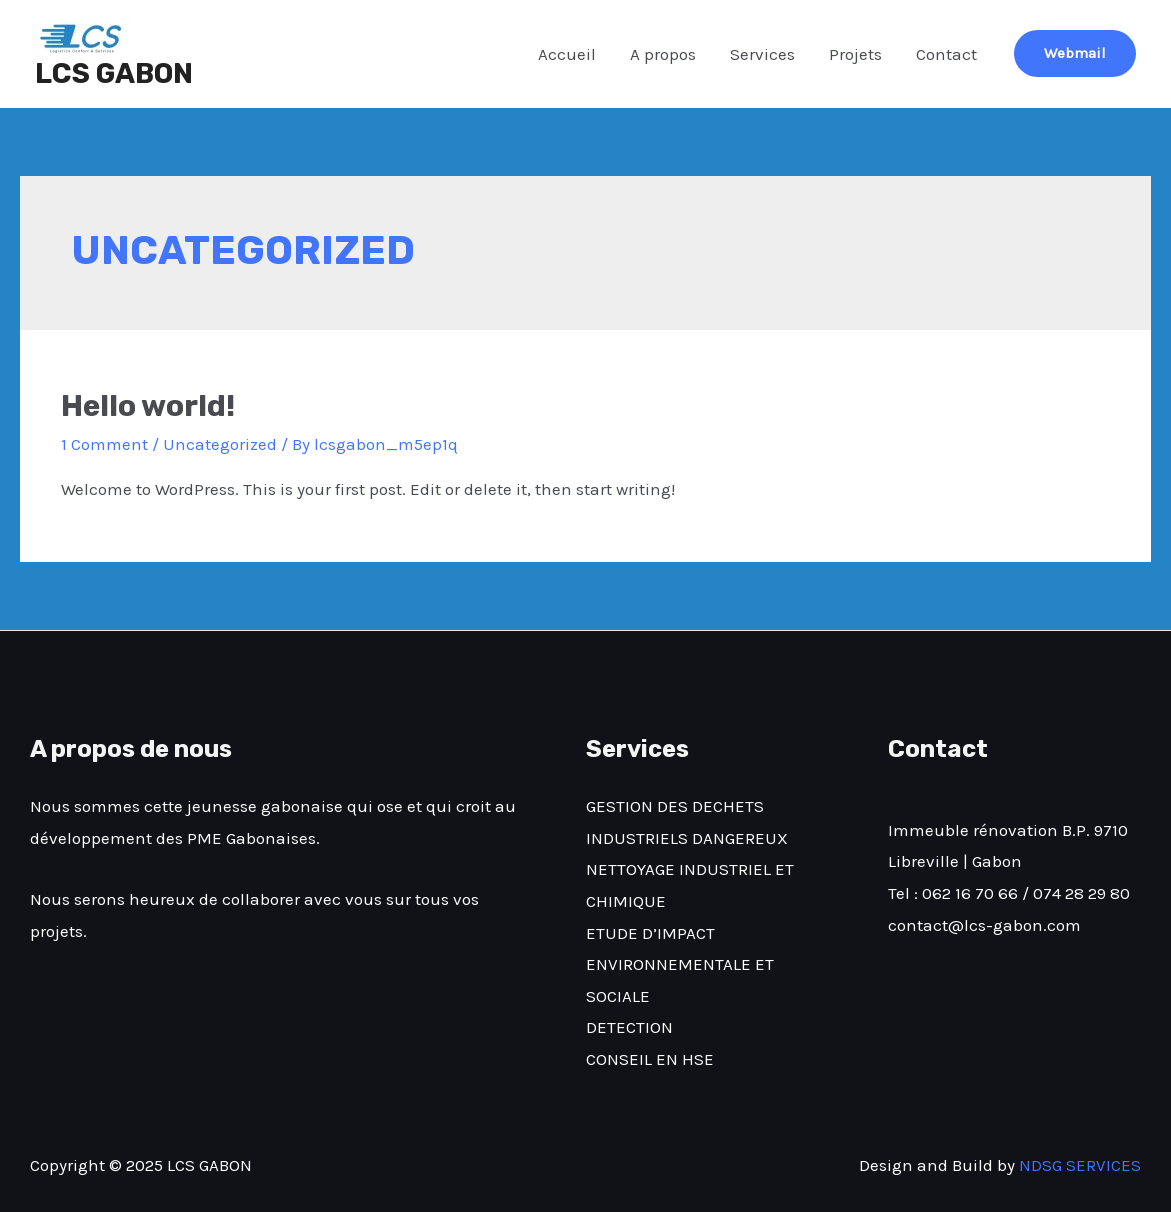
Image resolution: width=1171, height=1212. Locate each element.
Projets (855, 54)
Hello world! (148, 406)
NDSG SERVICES (1080, 1165)
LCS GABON (114, 73)
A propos (663, 54)
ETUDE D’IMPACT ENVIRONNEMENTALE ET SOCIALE (680, 964)
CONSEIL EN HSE (650, 1059)
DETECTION (629, 1027)
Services (762, 54)
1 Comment (104, 444)
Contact (946, 54)
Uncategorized (220, 444)
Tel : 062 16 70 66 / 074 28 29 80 (1009, 893)
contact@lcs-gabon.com (984, 925)
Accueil (567, 54)
